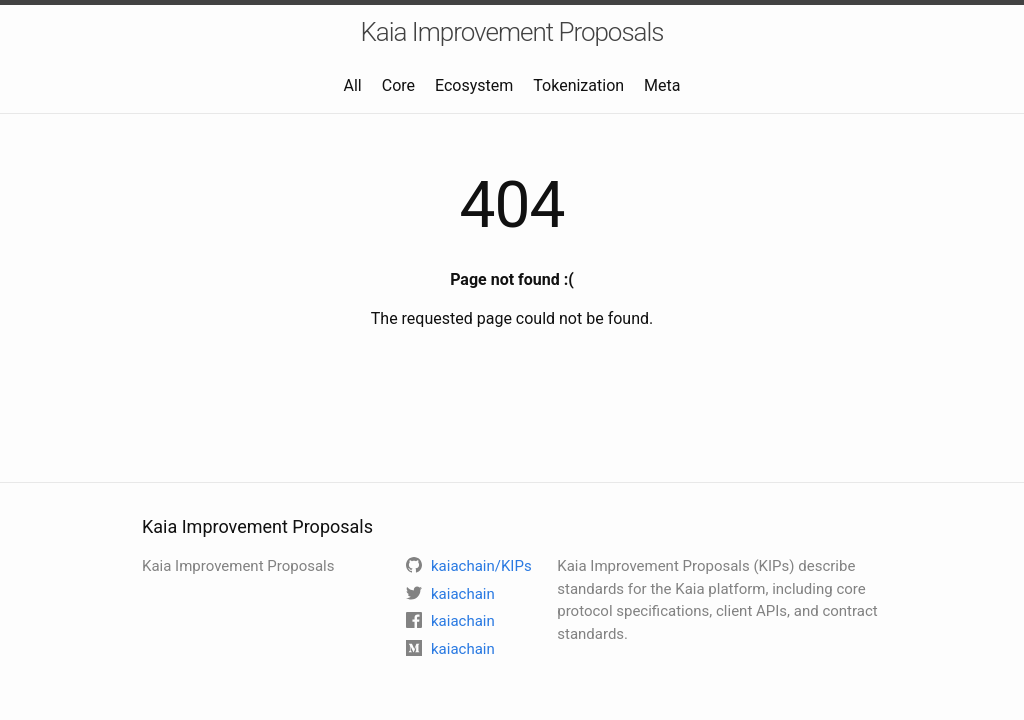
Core (398, 85)
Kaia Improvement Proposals (511, 32)
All (353, 85)
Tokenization (578, 85)
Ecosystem (474, 85)
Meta (662, 85)
